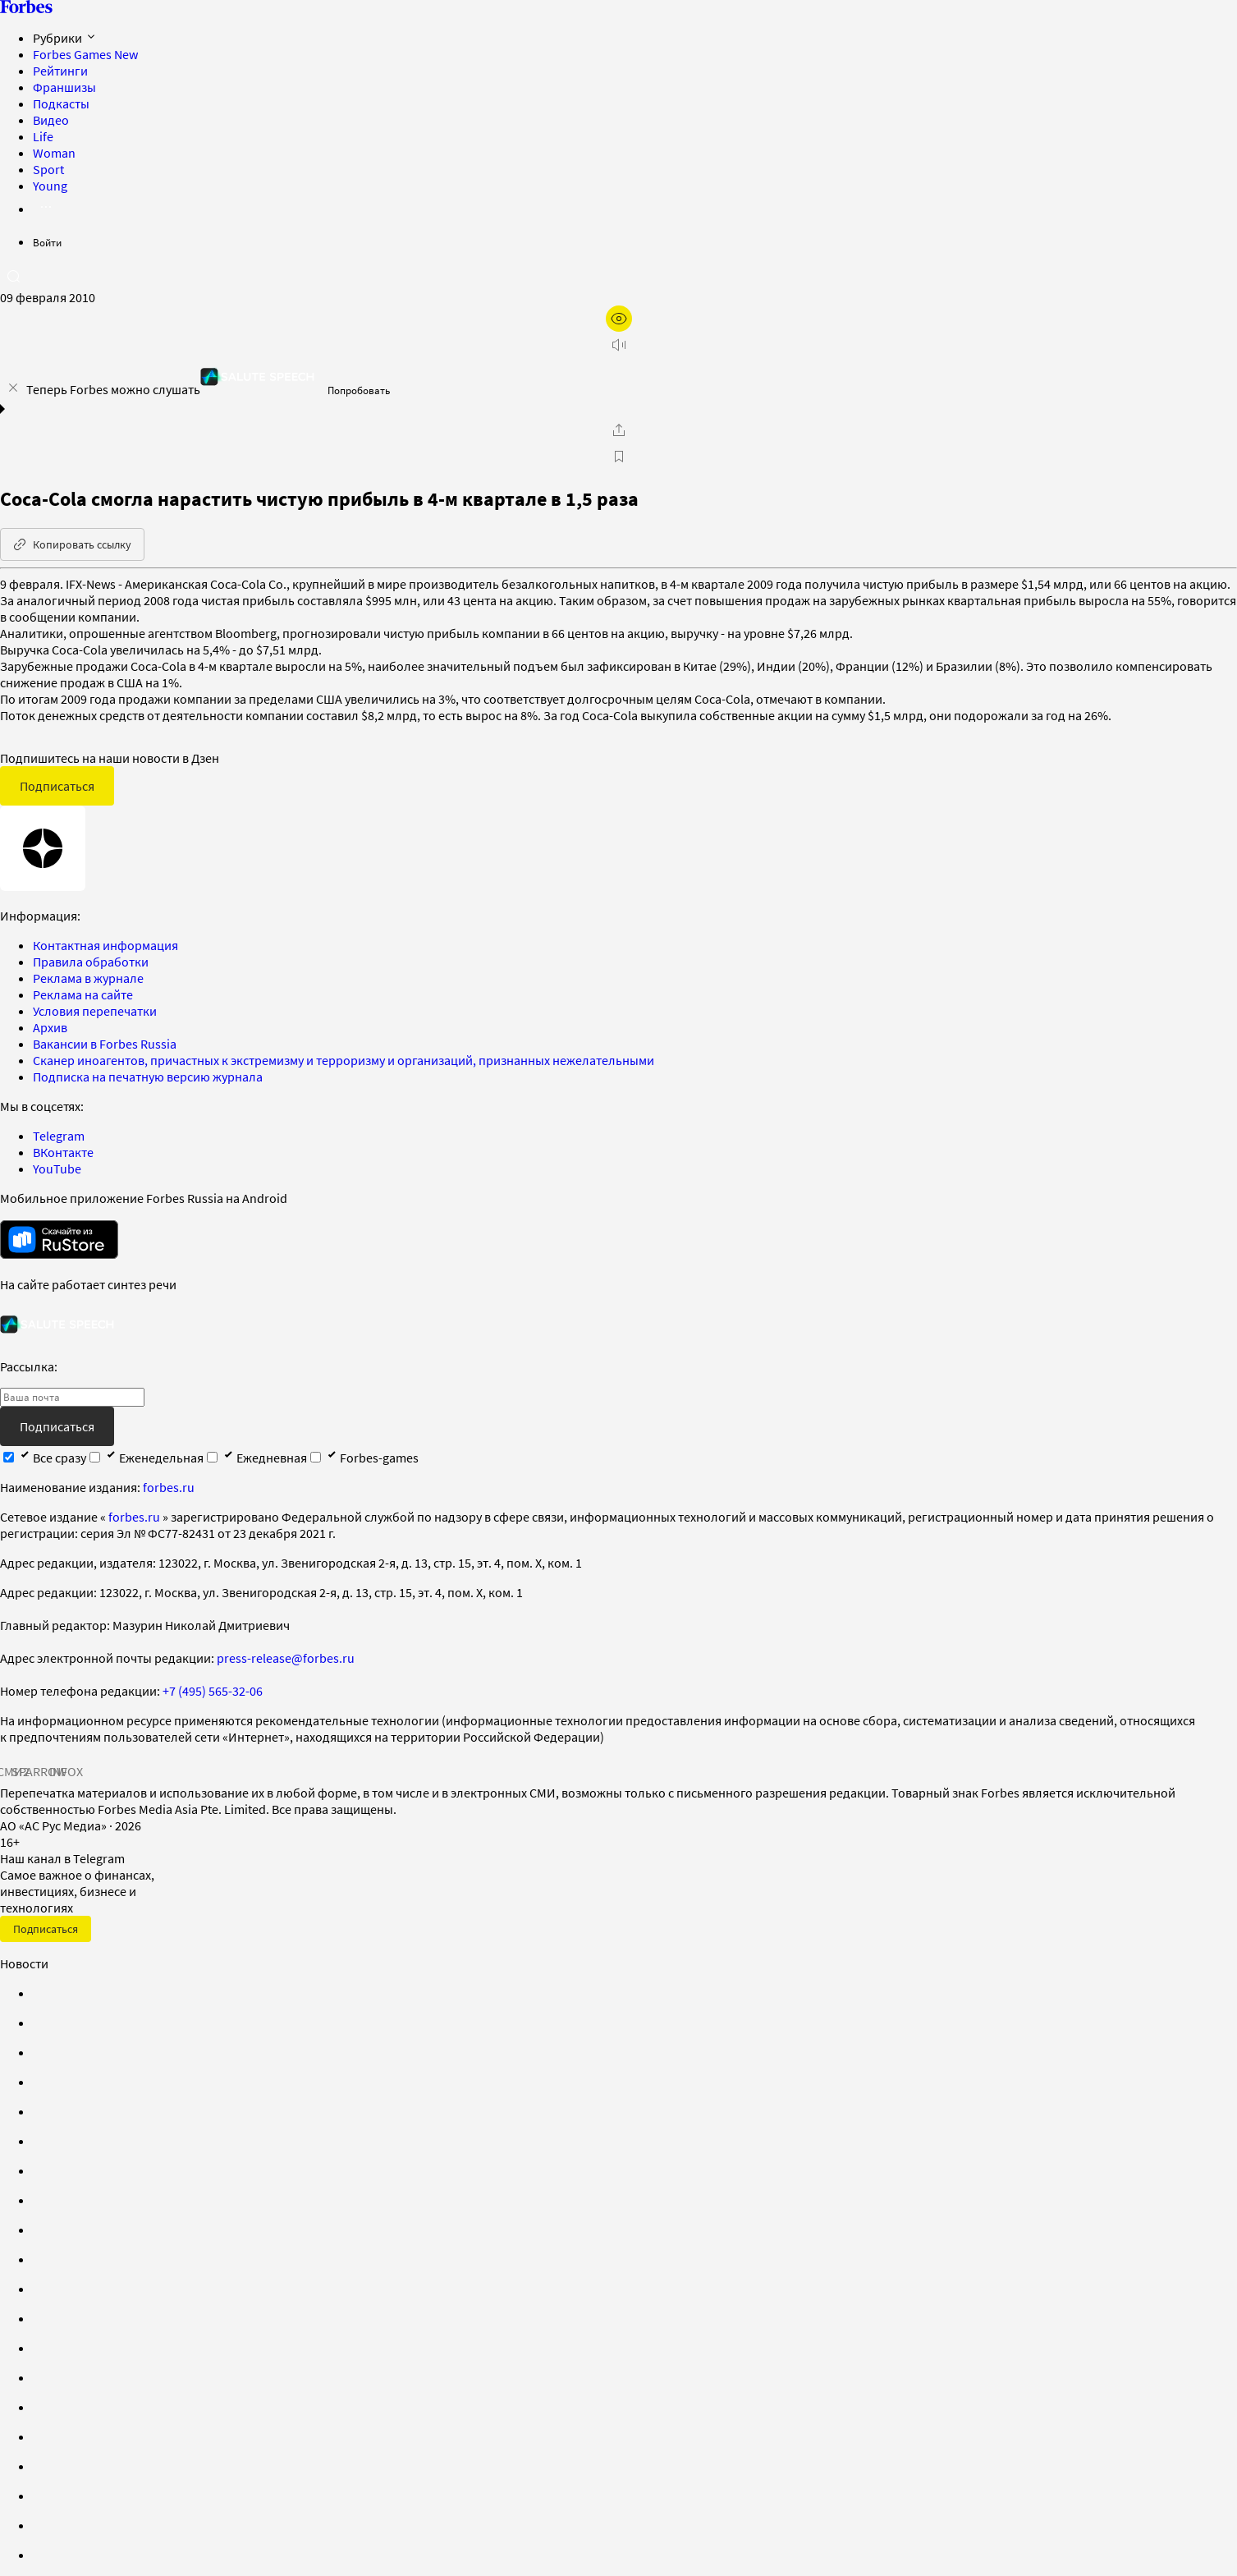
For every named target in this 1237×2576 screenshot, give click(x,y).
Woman (54, 153)
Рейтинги (60, 70)
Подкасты (61, 103)
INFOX (66, 1771)
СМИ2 (13, 1771)
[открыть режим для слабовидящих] (619, 318)
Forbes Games (85, 54)
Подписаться (57, 786)
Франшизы (64, 87)
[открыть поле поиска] (13, 276)
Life (43, 136)
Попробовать (359, 390)
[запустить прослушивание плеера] (619, 345)
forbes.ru (169, 1487)
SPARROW (39, 1771)
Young (50, 185)
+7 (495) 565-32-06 (213, 1691)
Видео (51, 120)
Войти (47, 243)
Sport (48, 169)
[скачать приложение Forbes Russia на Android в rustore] (59, 1239)
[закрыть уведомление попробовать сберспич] (13, 387)
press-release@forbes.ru (286, 1658)
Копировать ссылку (72, 544)
